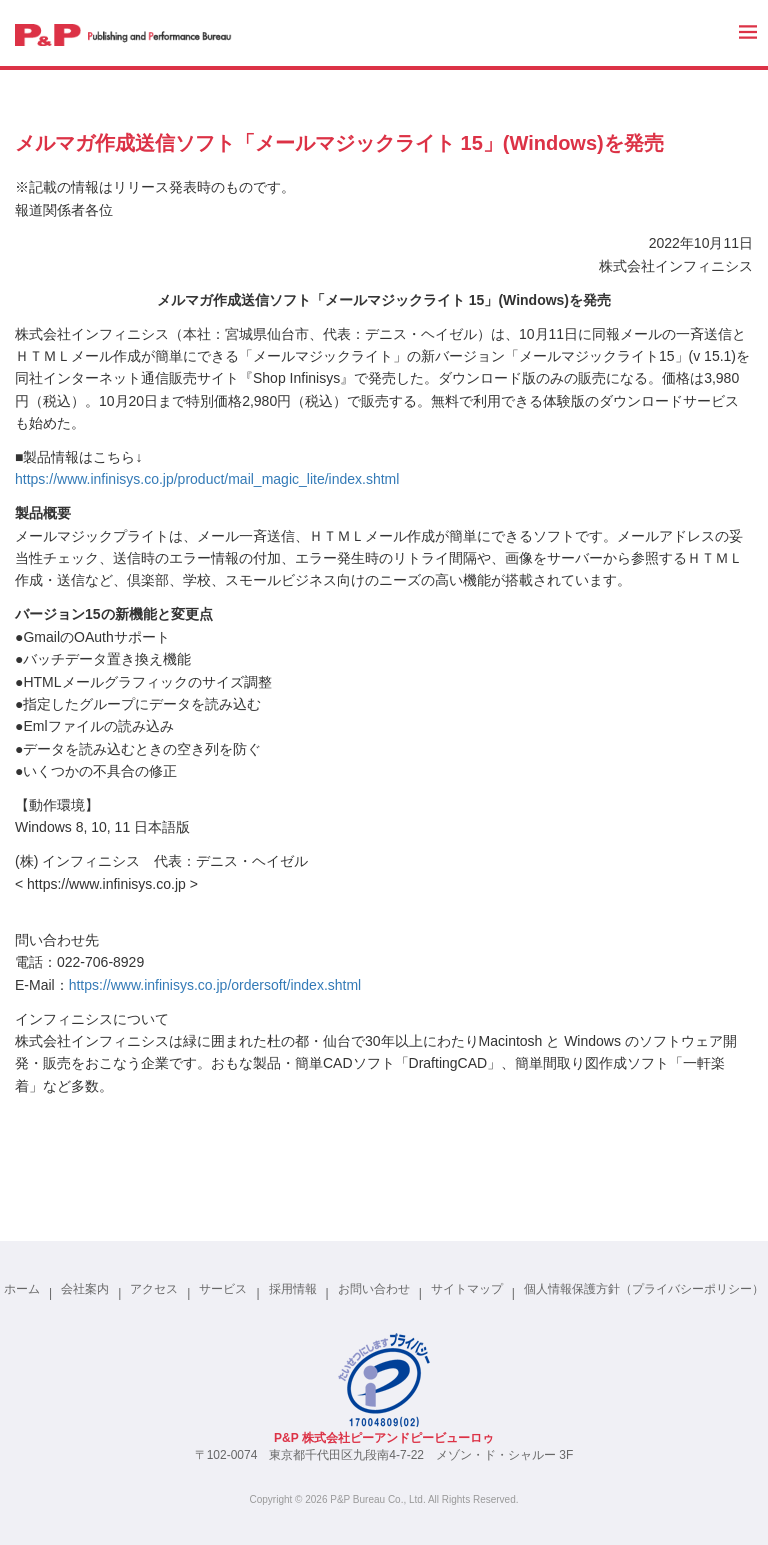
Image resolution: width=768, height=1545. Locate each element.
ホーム (22, 1289)
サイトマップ (467, 1289)
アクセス (154, 1289)
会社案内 (85, 1289)
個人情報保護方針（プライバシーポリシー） (644, 1289)
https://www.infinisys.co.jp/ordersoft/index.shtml (215, 985)
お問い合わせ (374, 1289)
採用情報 (293, 1289)
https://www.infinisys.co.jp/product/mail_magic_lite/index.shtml (207, 479)
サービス (223, 1289)
